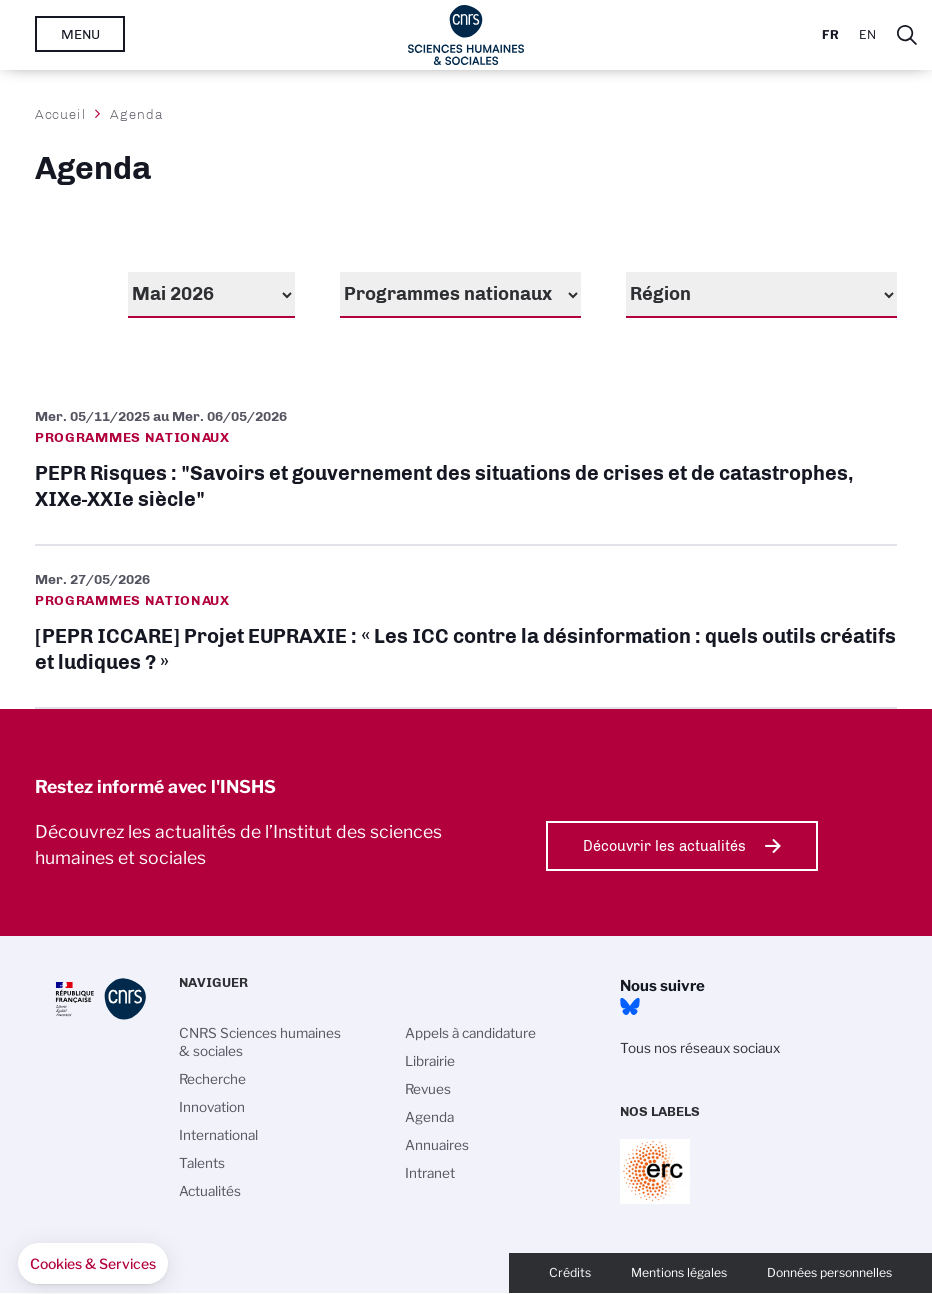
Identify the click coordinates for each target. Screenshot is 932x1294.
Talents (202, 1163)
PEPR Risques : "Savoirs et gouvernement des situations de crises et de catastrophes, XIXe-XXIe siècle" (466, 463)
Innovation (212, 1107)
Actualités (210, 1191)
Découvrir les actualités (664, 846)
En (867, 34)
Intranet (430, 1173)
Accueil (61, 114)
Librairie (430, 1061)
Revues (428, 1089)
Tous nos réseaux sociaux (700, 1048)
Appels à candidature (470, 1033)
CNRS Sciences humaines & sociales (260, 1042)
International (218, 1135)
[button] (93, 1264)
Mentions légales (679, 1272)
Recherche (212, 1079)
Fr (830, 34)
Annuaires (437, 1145)
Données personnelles (829, 1272)
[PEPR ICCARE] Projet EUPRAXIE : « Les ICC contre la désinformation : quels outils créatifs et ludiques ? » (466, 626)
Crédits (570, 1272)
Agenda (429, 1117)
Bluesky (630, 1007)
